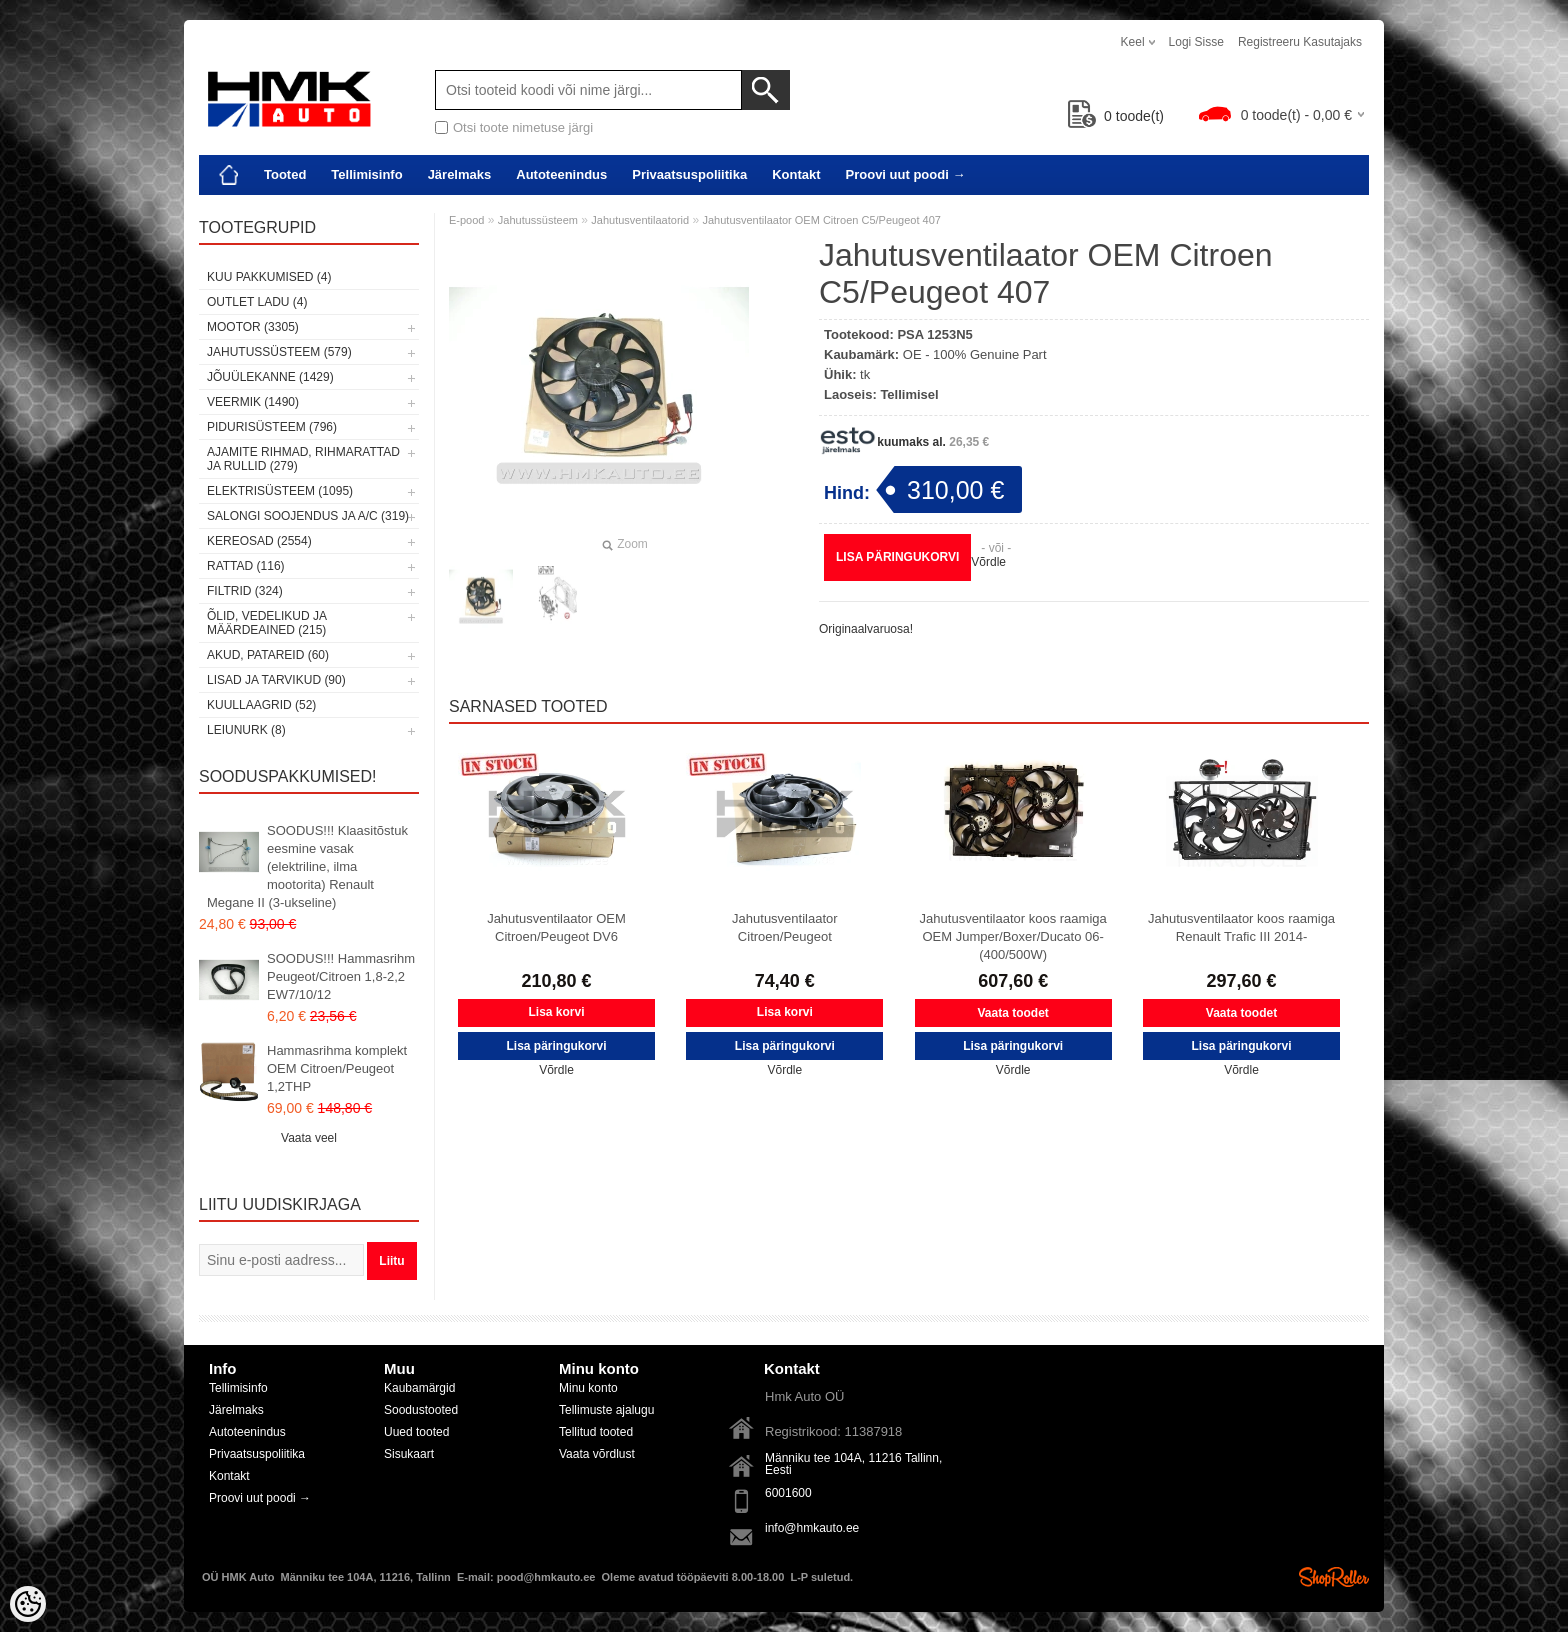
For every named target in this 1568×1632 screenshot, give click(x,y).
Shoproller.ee (1334, 1577)
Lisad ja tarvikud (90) (276, 680)
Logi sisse (1196, 42)
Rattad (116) (246, 566)
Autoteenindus (561, 174)
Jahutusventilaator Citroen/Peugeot (785, 927)
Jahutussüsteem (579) (279, 352)
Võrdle (988, 562)
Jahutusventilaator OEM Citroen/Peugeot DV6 (556, 927)
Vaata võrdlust (597, 1454)
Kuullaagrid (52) (261, 705)
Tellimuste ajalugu (606, 1410)
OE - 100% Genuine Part (975, 354)
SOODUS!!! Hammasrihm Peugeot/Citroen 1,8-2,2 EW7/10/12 (341, 976)
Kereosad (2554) (259, 541)
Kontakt (796, 174)
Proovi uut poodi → (906, 174)
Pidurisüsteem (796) (272, 427)
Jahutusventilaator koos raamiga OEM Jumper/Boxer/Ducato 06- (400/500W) (1013, 936)
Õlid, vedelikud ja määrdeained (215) (266, 623)
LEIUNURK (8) (246, 730)
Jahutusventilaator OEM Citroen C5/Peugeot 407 (821, 220)
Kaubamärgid (419, 1388)
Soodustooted (421, 1410)
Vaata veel (309, 1138)
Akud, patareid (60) (268, 655)
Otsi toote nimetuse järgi (523, 127)
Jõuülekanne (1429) (270, 377)
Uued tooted (416, 1432)
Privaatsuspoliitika (689, 174)
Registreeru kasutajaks (1300, 42)
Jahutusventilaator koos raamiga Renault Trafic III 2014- (1241, 927)
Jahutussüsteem (538, 220)
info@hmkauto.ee (812, 1528)
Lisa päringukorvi (897, 557)
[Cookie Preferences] (28, 1604)
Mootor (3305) (253, 327)
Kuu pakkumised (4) (269, 277)
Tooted (285, 174)
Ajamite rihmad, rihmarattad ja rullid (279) (303, 459)
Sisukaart (409, 1454)
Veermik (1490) (253, 402)
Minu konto (588, 1388)
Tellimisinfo (366, 174)
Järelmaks (460, 174)
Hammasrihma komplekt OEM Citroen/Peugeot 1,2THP (337, 1068)
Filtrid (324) (245, 591)
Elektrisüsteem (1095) (280, 491)
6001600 (788, 1493)
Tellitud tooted (596, 1432)
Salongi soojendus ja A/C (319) (308, 516)
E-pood (466, 220)
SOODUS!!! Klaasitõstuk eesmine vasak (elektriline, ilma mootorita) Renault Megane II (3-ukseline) (307, 866)
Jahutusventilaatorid (640, 220)
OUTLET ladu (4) (257, 302)
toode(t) (1116, 116)
